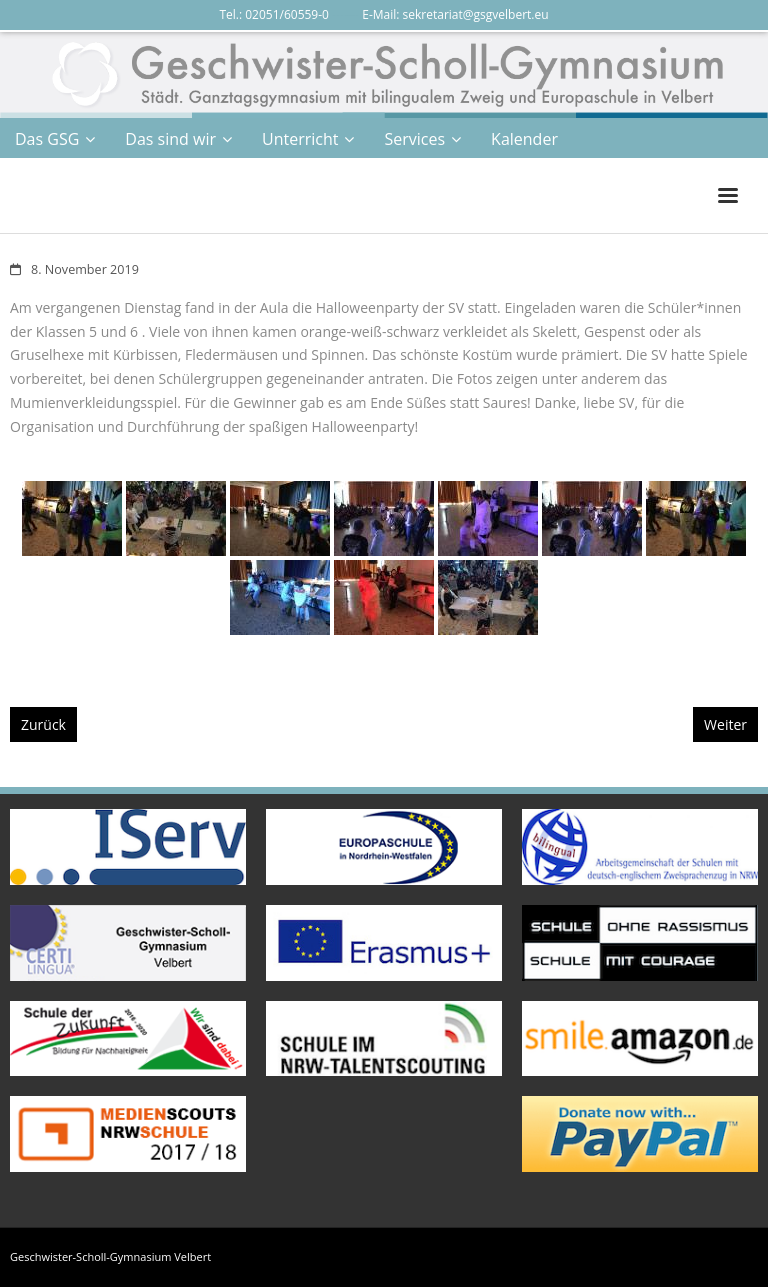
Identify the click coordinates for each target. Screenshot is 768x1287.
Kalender (524, 139)
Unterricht (300, 139)
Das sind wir (170, 139)
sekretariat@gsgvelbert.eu (476, 14)
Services (414, 139)
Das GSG (47, 139)
